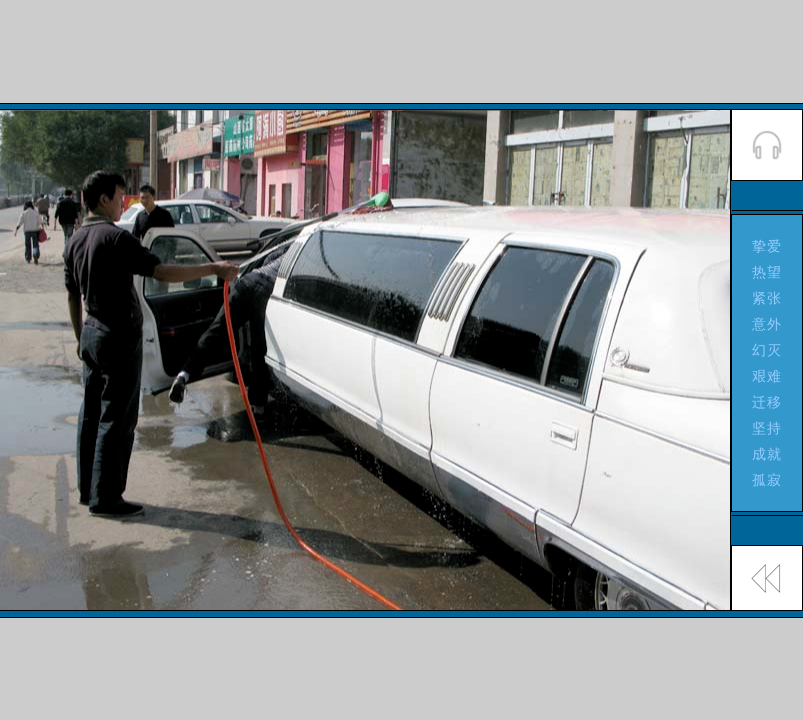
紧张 (767, 298)
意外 (767, 324)
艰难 (767, 376)
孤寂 (767, 480)
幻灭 (767, 350)
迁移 (767, 402)
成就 (767, 454)
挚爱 (767, 246)
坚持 (767, 428)
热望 (767, 272)
